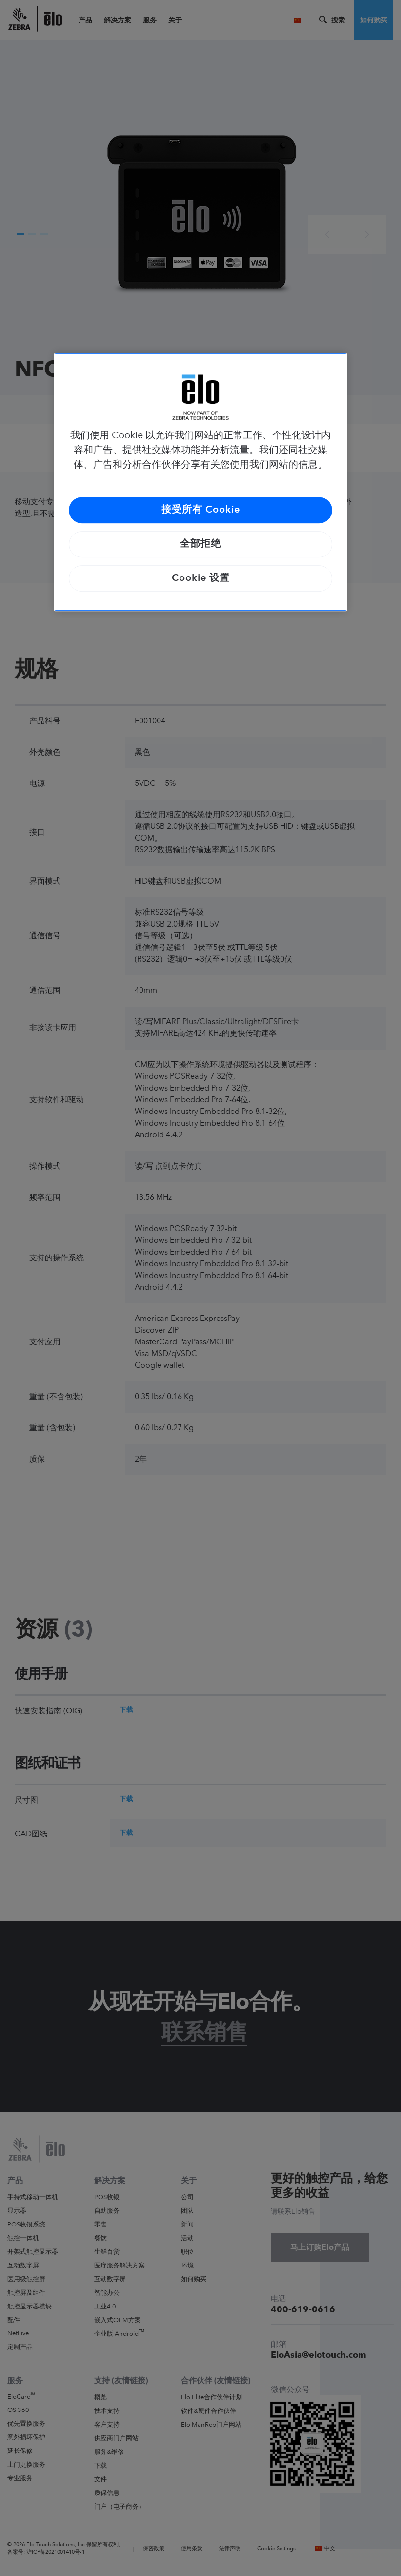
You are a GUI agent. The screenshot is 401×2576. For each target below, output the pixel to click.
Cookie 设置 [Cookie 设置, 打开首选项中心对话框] (201, 578)
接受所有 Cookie (200, 510)
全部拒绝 (200, 544)
